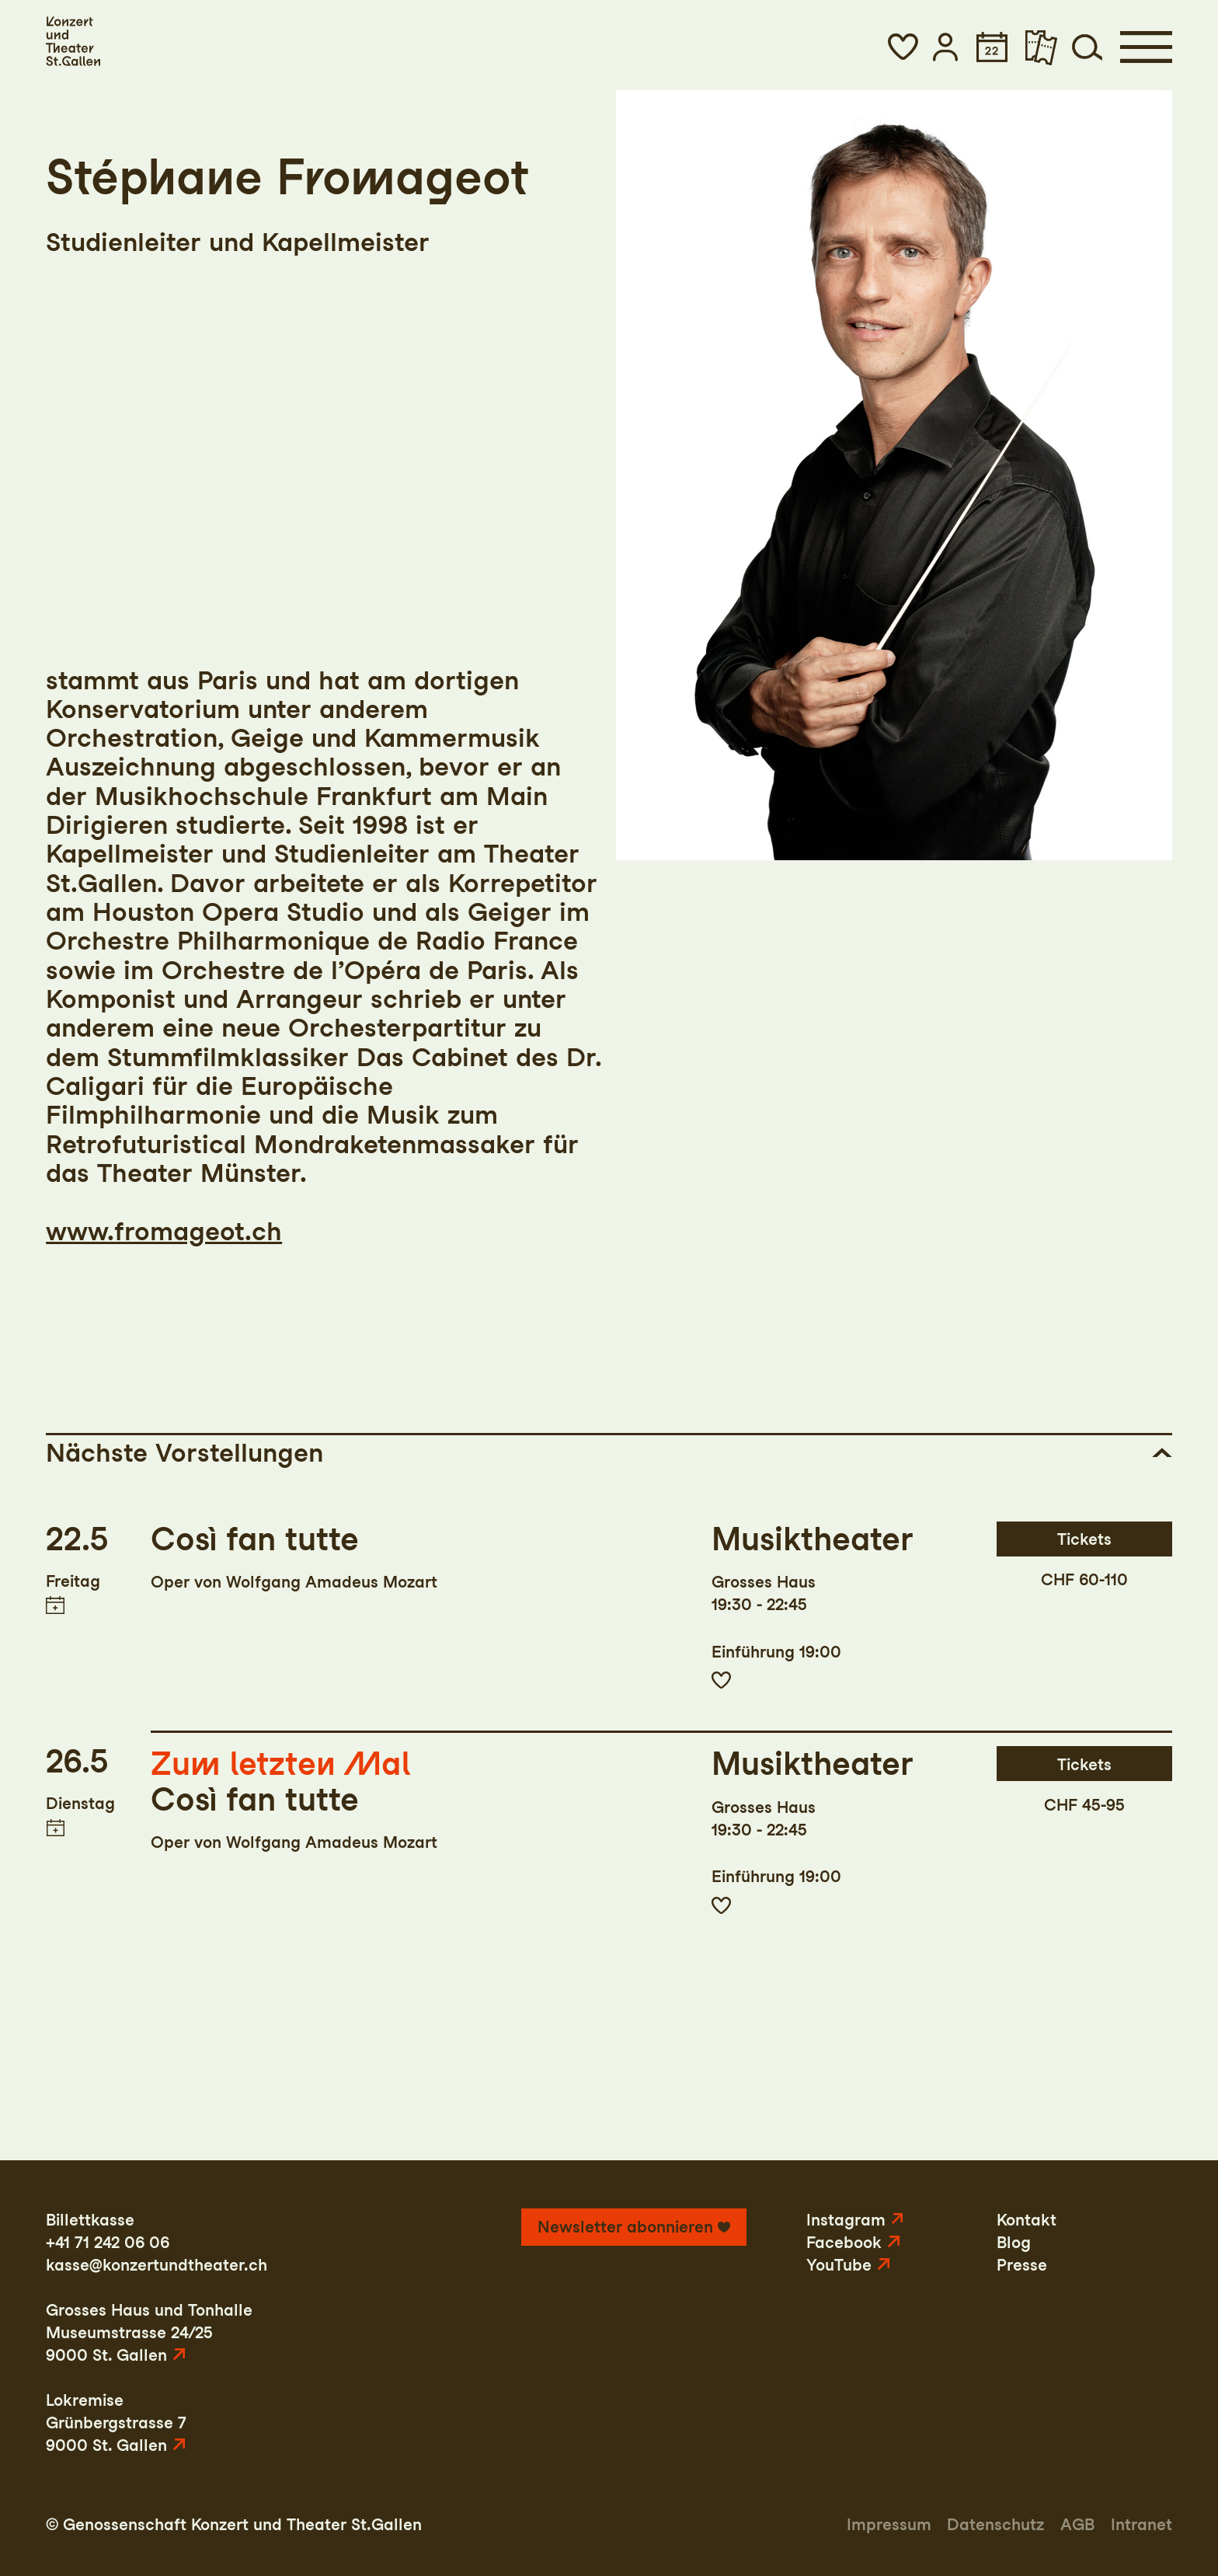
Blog (1014, 2242)
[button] (903, 47)
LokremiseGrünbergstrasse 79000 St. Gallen (116, 2422)
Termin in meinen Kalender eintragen (55, 1605)
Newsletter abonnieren (625, 2226)
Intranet (1141, 2524)
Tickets (1084, 1539)
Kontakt (1026, 2219)
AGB (1077, 2524)
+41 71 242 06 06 (107, 2242)
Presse (1022, 2264)
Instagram (846, 2219)
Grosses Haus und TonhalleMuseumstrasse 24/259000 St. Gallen (149, 2332)
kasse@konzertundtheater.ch (156, 2264)
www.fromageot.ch (164, 1230)
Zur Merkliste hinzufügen (721, 1680)
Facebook (844, 2242)
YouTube (839, 2264)
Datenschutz (995, 2524)
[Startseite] (73, 41)
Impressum (889, 2524)
